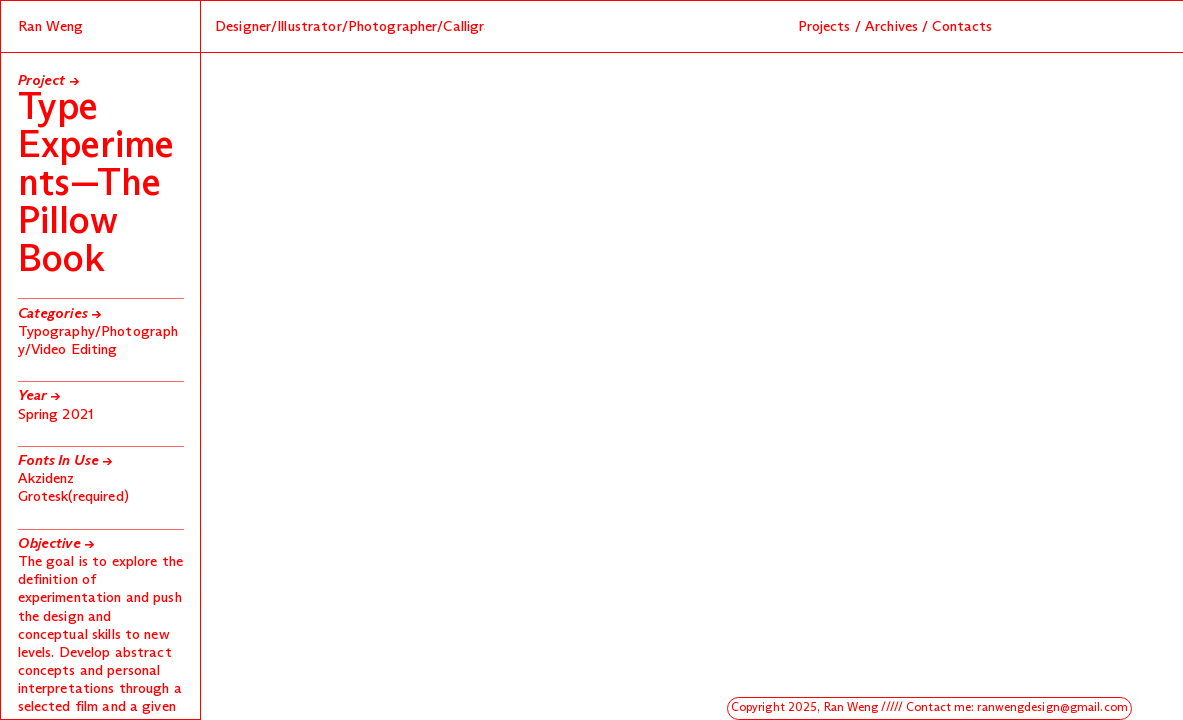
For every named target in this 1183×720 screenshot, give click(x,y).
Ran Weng (51, 27)
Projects (824, 27)
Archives (891, 27)
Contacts (962, 27)
